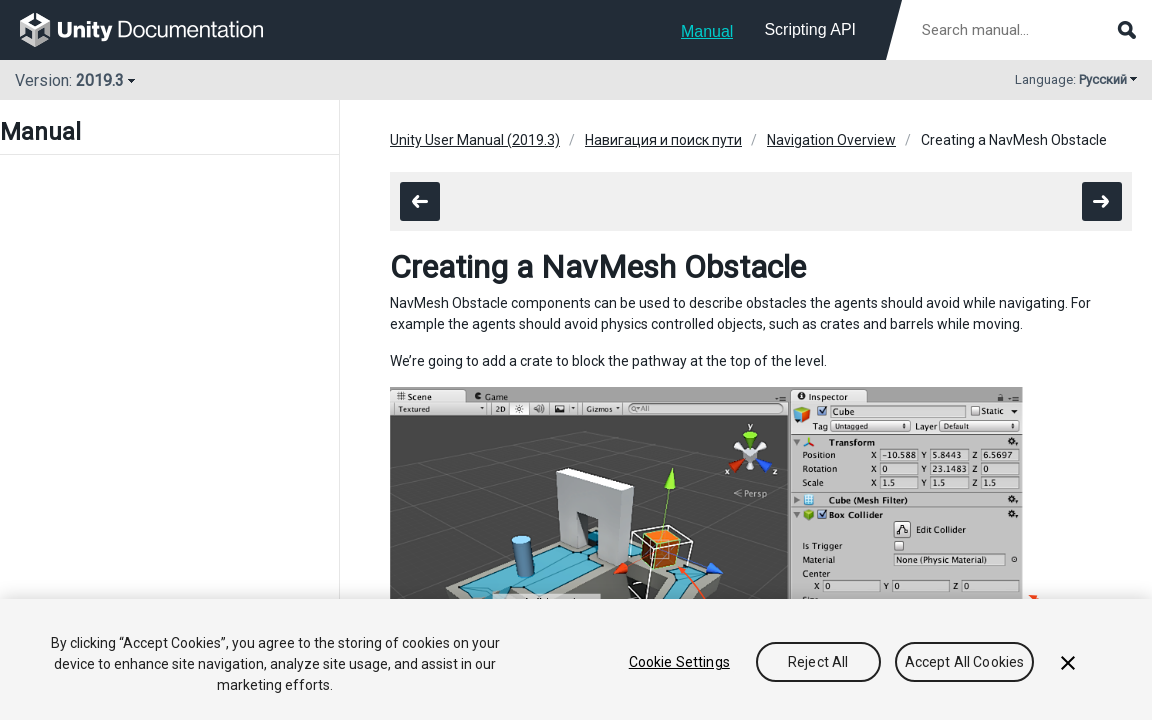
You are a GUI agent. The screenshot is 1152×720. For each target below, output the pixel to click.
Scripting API (810, 29)
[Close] (1068, 663)
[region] (576, 659)
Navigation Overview (831, 140)
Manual (707, 31)
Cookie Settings (679, 662)
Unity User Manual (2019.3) (475, 140)
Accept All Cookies (965, 662)
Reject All (818, 662)
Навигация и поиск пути (663, 140)
